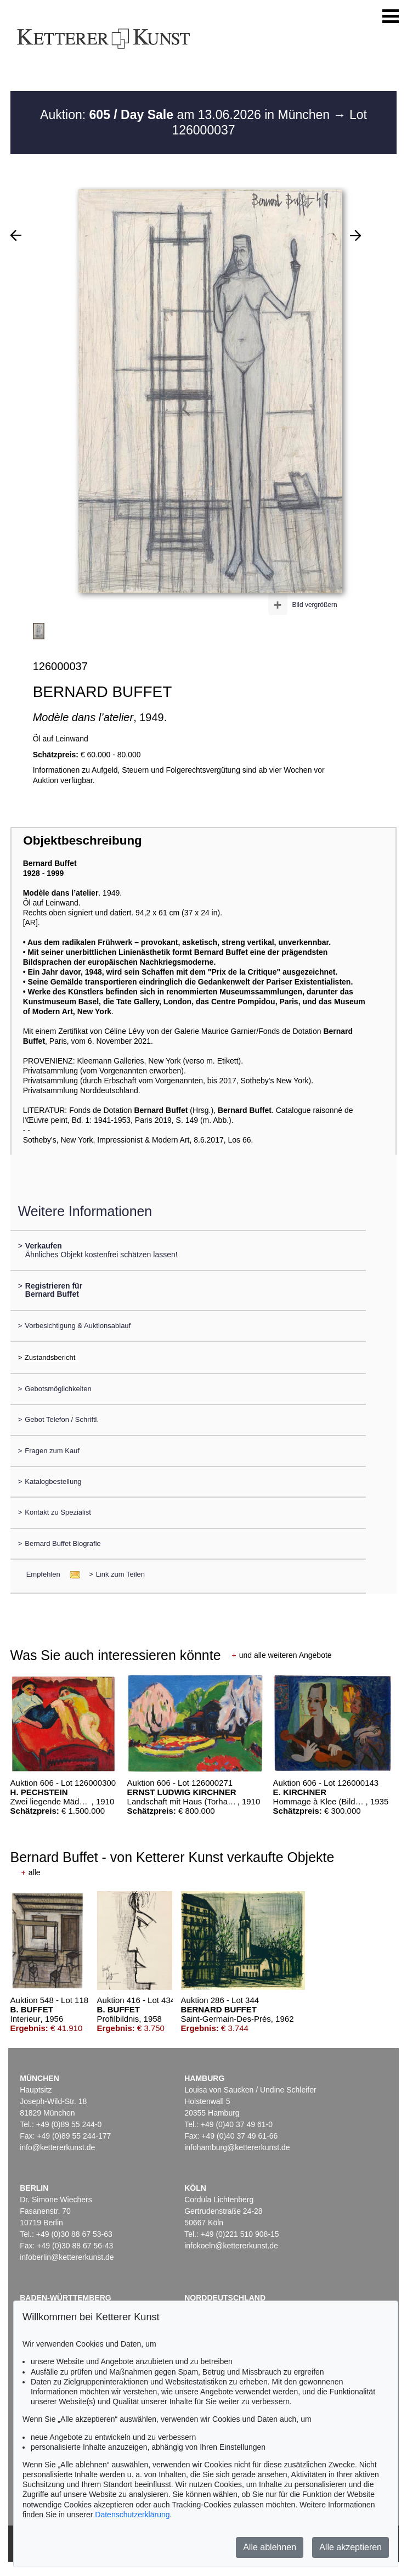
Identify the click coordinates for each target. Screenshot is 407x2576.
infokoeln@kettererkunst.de (231, 2245)
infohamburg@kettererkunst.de (237, 2147)
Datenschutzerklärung (132, 2514)
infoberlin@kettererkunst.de (67, 2257)
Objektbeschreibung (82, 840)
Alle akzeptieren (350, 2547)
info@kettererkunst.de (57, 2147)
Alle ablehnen (269, 2547)
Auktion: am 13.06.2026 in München (186, 115)
